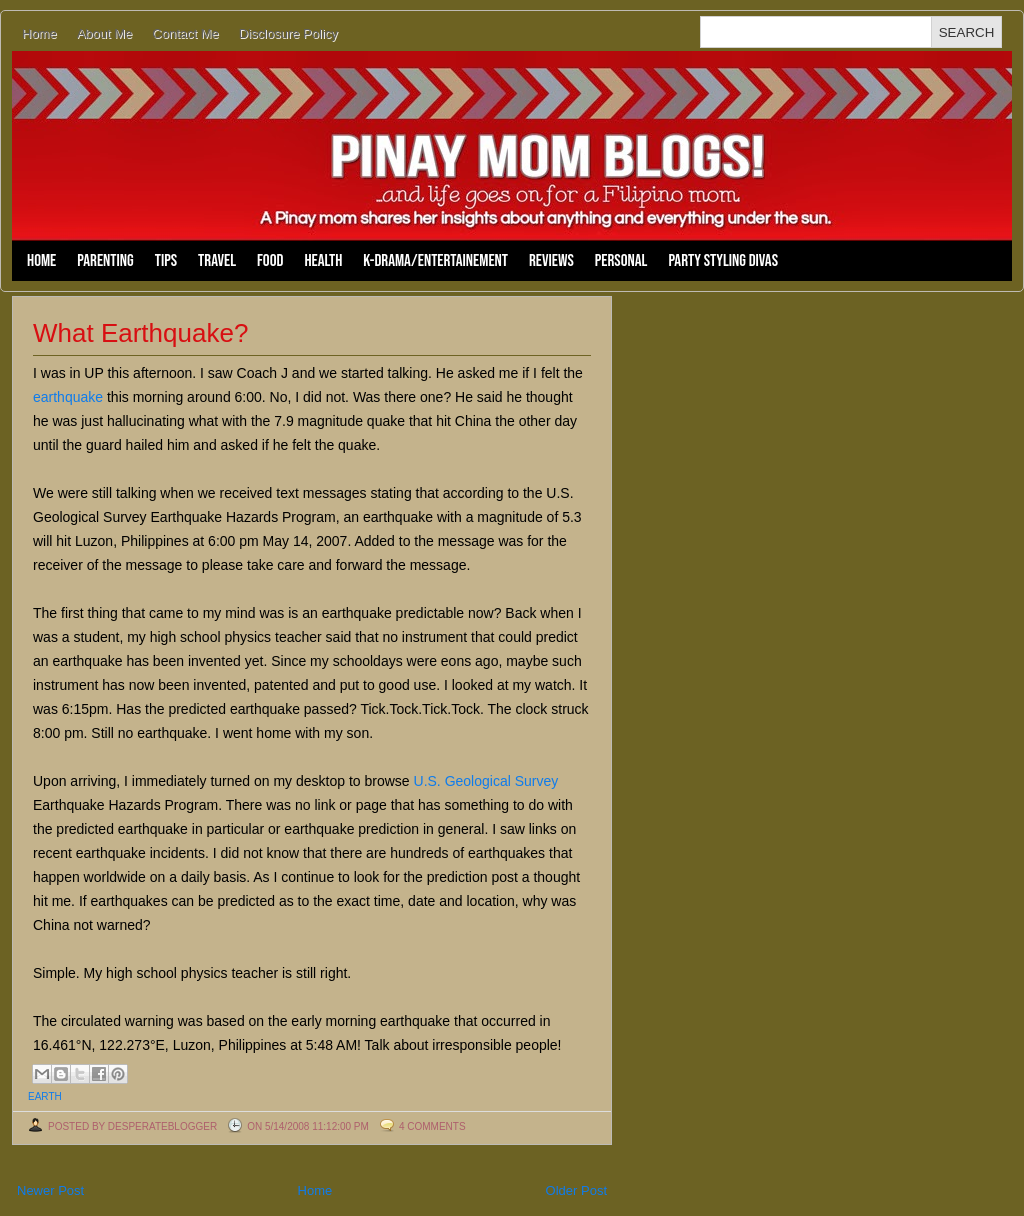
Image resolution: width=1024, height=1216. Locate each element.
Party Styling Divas (723, 261)
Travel (217, 261)
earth (45, 1096)
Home (39, 33)
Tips (166, 261)
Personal (621, 261)
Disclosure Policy (288, 33)
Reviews (551, 261)
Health (323, 261)
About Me (105, 33)
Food (270, 261)
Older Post (576, 1190)
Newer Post (50, 1190)
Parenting (105, 261)
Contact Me (185, 33)
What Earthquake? (140, 333)
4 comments (432, 1126)
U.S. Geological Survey (486, 781)
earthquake (68, 397)
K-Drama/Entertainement (435, 261)
